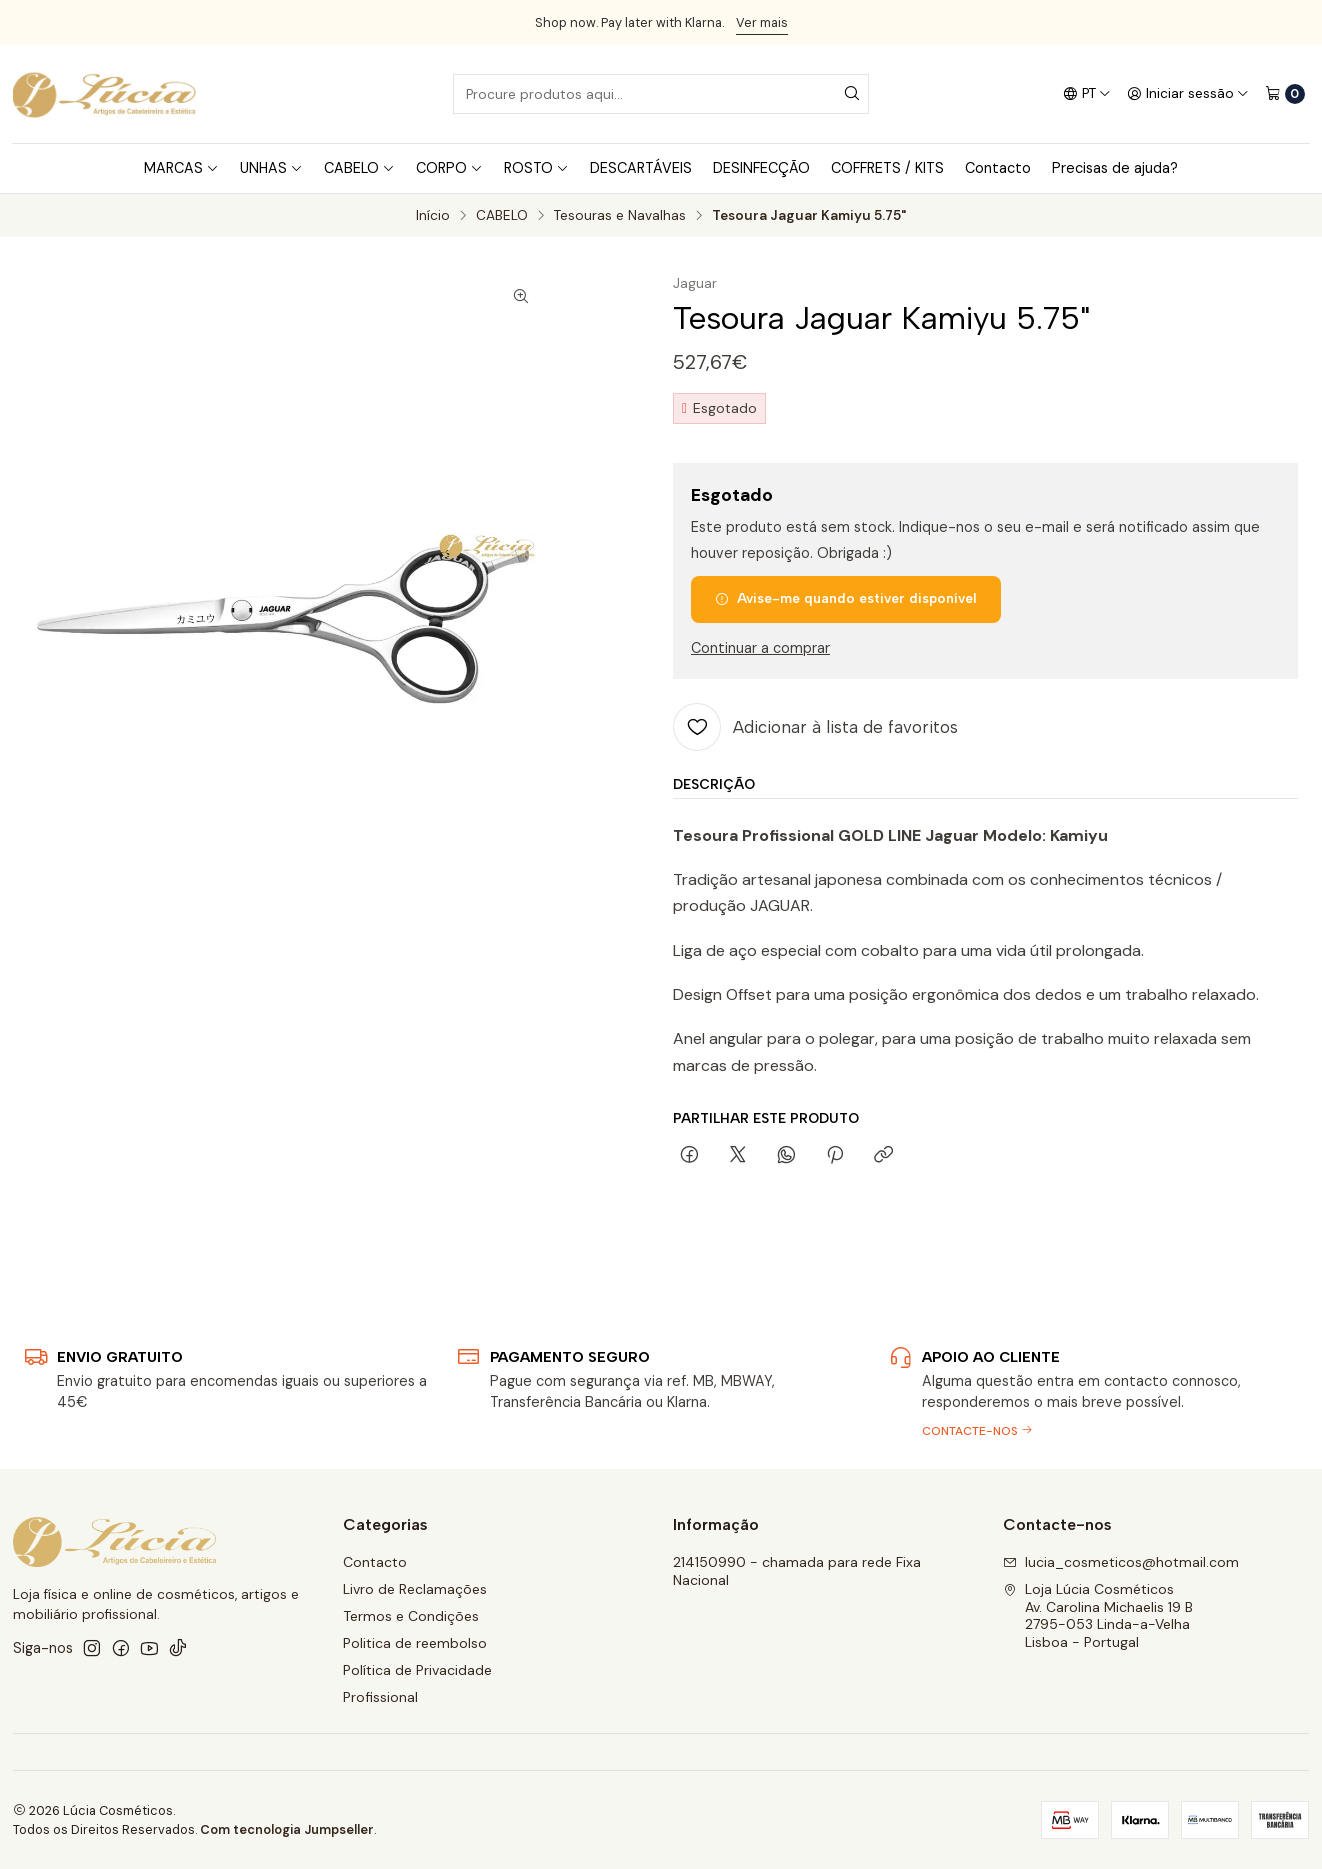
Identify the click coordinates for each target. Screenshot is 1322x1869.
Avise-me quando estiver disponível (846, 598)
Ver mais (762, 22)
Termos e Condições (411, 1616)
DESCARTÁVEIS (641, 168)
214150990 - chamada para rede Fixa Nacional (797, 1571)
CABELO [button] (359, 168)
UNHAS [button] (271, 168)
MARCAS (181, 168)
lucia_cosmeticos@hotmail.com (1121, 1562)
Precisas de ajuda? (1115, 168)
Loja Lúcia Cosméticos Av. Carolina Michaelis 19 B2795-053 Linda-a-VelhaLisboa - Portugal (1098, 1615)
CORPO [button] (449, 168)
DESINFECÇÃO (761, 168)
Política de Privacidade (417, 1670)
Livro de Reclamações (415, 1589)
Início (433, 216)
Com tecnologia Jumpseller (287, 1829)
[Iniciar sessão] (1188, 94)
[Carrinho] (1285, 94)
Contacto (998, 168)
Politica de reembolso (415, 1643)
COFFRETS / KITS (887, 168)
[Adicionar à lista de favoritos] (815, 727)
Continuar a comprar (760, 648)
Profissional (380, 1697)
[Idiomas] (1087, 94)
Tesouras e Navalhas (620, 216)
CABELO (502, 216)
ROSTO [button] (536, 168)
